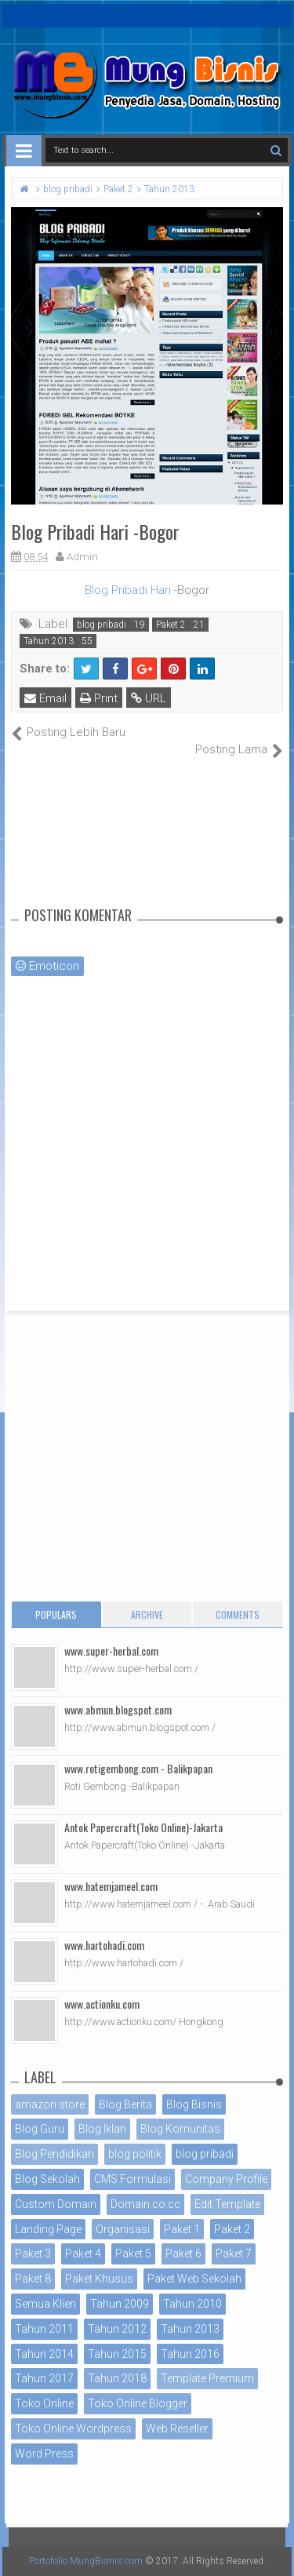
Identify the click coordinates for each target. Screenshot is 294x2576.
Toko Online (44, 2403)
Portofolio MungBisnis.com (86, 2561)
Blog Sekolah (47, 2179)
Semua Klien (45, 2303)
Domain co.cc (145, 2204)
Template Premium (207, 2378)
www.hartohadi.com (104, 1945)
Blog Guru (39, 2128)
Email (45, 698)
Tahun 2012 (117, 2329)
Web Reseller (177, 2428)
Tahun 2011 (44, 2329)
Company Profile (226, 2179)
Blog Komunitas (180, 2128)
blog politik (135, 2154)
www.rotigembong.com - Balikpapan (138, 1768)
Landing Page (48, 2229)
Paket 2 (171, 624)
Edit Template (227, 2204)
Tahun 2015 (117, 2354)
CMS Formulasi (132, 2179)
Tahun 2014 (44, 2354)
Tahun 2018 (117, 2378)
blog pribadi (101, 624)
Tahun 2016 (190, 2354)
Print (99, 698)
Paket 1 (182, 2229)
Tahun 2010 (192, 2303)
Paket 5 (133, 2253)
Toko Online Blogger (137, 2403)
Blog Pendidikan (54, 2154)
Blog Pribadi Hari (129, 590)
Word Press (44, 2453)
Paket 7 (234, 2253)
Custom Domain (55, 2204)
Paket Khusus (99, 2278)
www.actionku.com (102, 2003)
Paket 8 (33, 2278)
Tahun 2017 (44, 2378)
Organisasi (123, 2229)
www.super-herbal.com (111, 1650)
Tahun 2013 (49, 641)
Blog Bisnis (194, 2104)
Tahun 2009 (119, 2303)
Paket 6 (183, 2253)
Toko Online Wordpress (73, 2428)
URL (148, 698)
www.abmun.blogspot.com (118, 1709)
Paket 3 (33, 2253)
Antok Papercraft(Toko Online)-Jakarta (143, 1827)
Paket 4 (83, 2253)
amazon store (50, 2104)
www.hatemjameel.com (111, 1886)
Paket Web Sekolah (194, 2278)
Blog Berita (125, 2104)
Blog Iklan (102, 2128)
